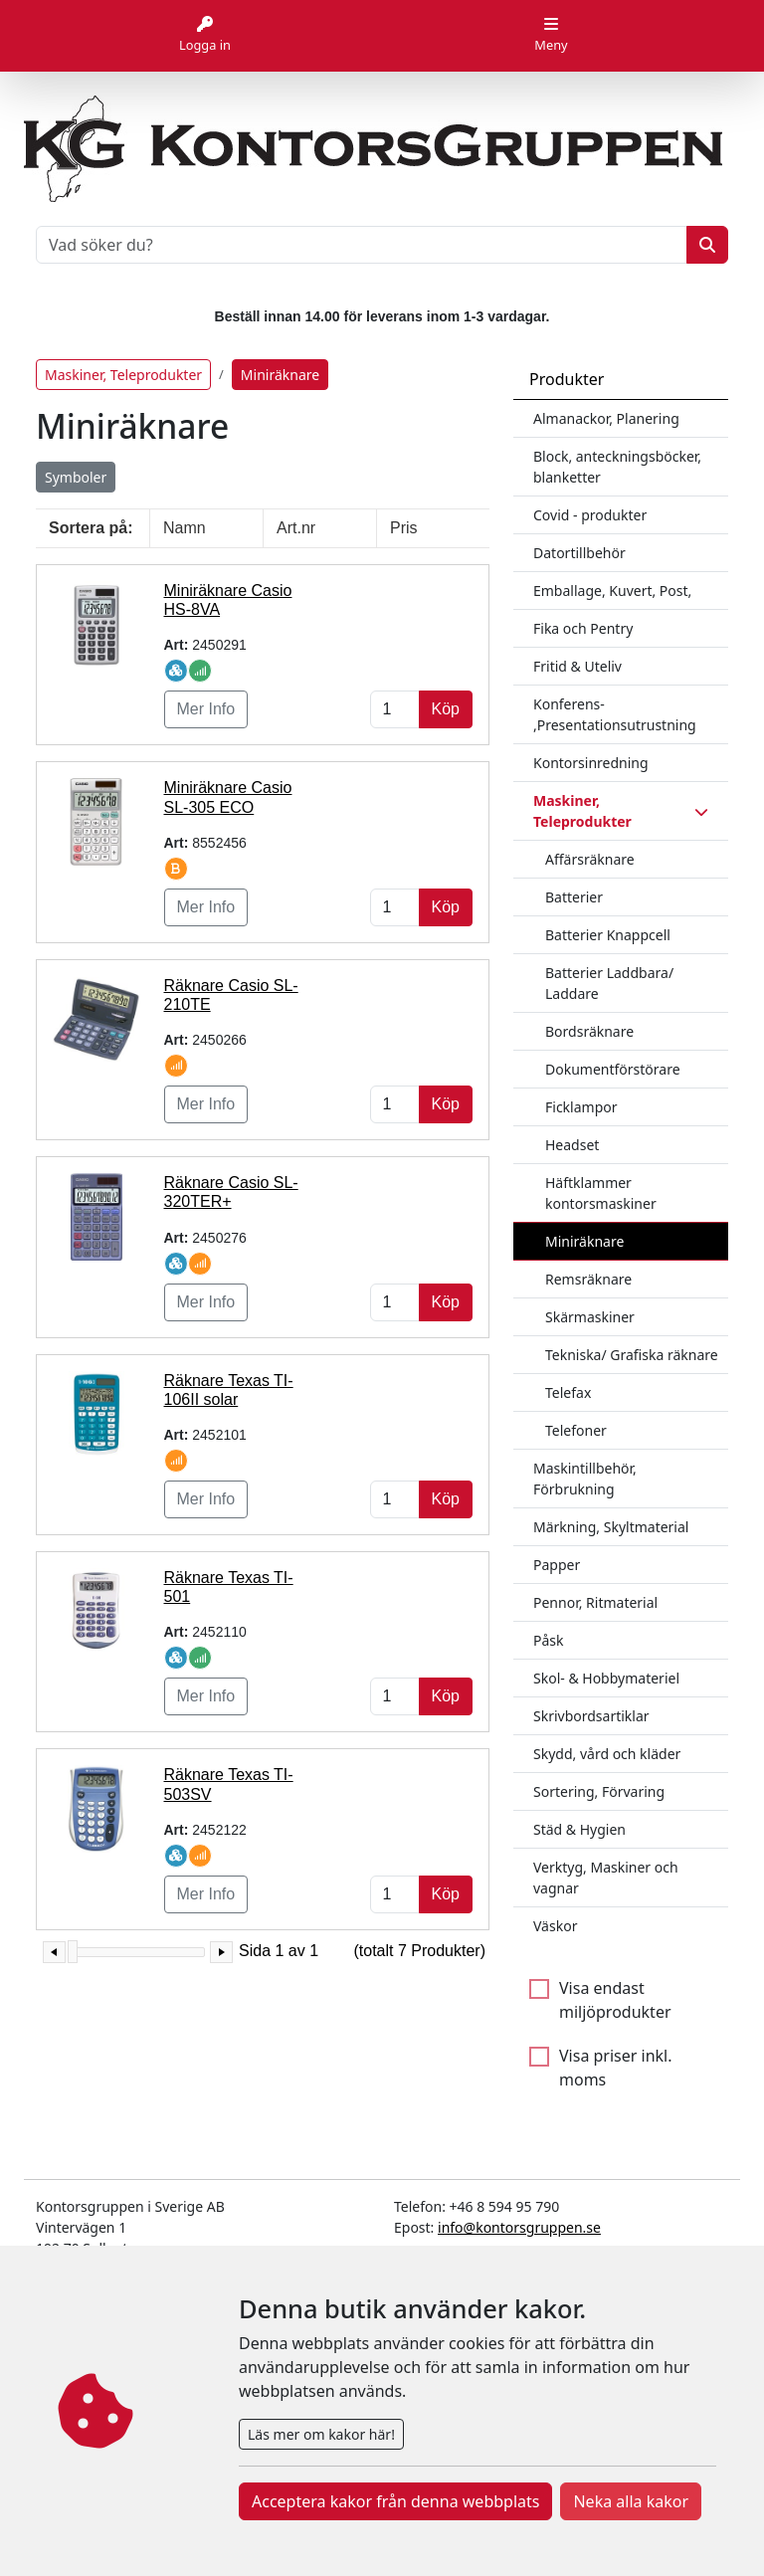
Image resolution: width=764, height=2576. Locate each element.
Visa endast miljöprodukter (615, 2000)
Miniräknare (584, 1241)
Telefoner (576, 1430)
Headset (572, 1144)
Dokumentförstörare (612, 1069)
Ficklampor (581, 1106)
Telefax (568, 1392)
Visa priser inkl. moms (615, 2067)
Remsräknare (588, 1279)
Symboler (75, 477)
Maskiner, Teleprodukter (123, 374)
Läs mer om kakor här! (321, 2434)
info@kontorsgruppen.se (519, 2227)
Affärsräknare (590, 859)
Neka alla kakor (630, 2501)
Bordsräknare (589, 1031)
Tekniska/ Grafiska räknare (631, 1354)
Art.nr (296, 527)
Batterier (574, 897)
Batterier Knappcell (607, 934)
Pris (404, 527)
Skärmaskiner (590, 1316)
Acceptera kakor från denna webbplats (395, 2501)
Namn (184, 527)
